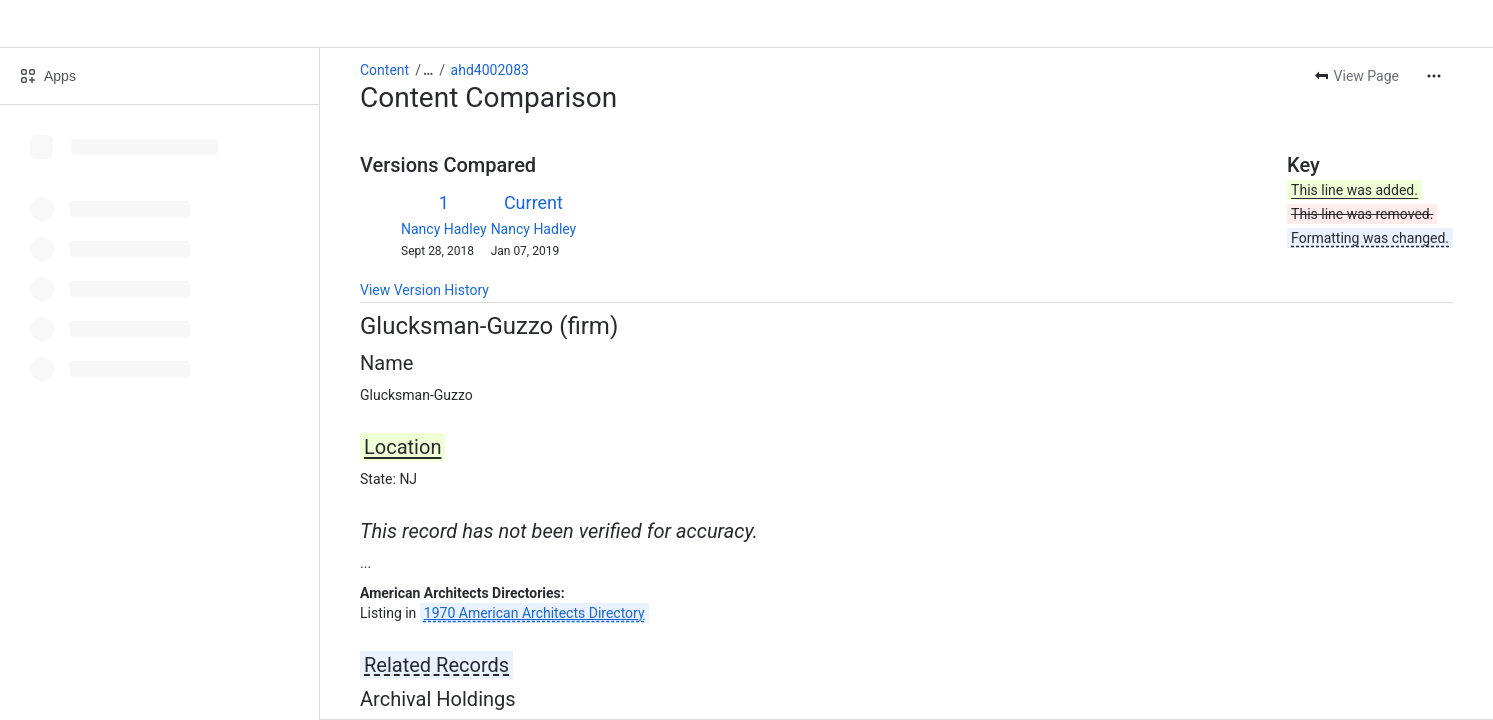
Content (384, 70)
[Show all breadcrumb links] (428, 70)
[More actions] (1434, 76)
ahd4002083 (490, 70)
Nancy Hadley (444, 229)
